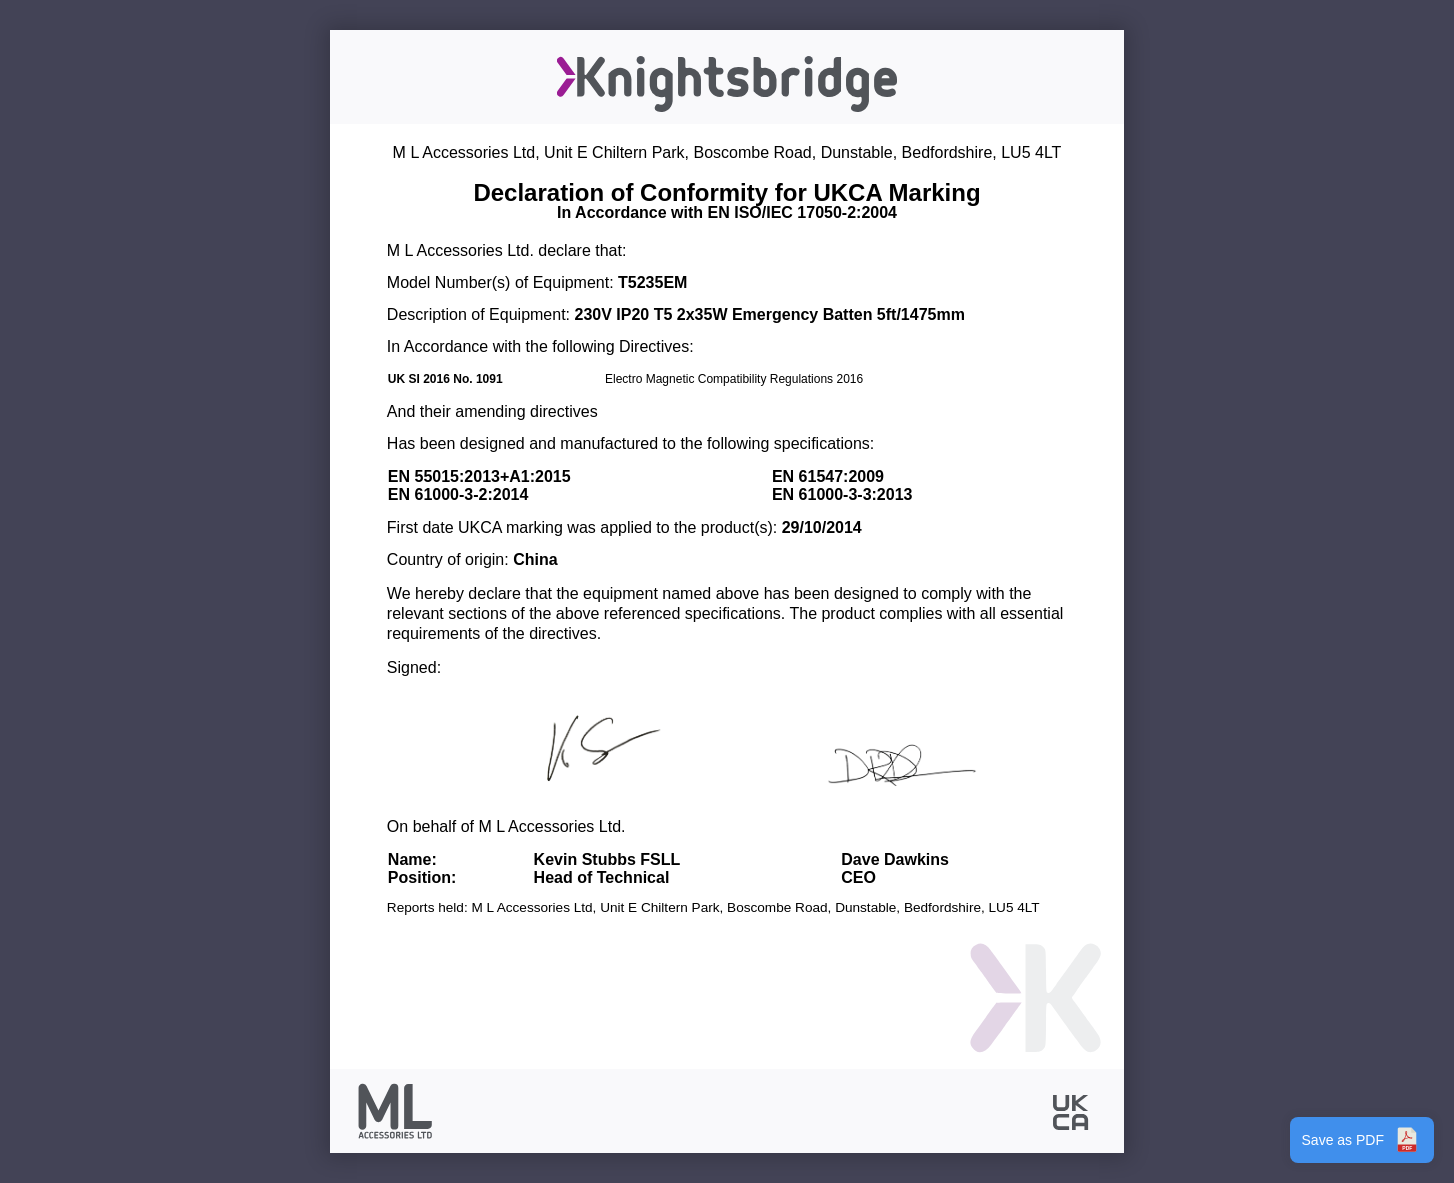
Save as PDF (1362, 1140)
